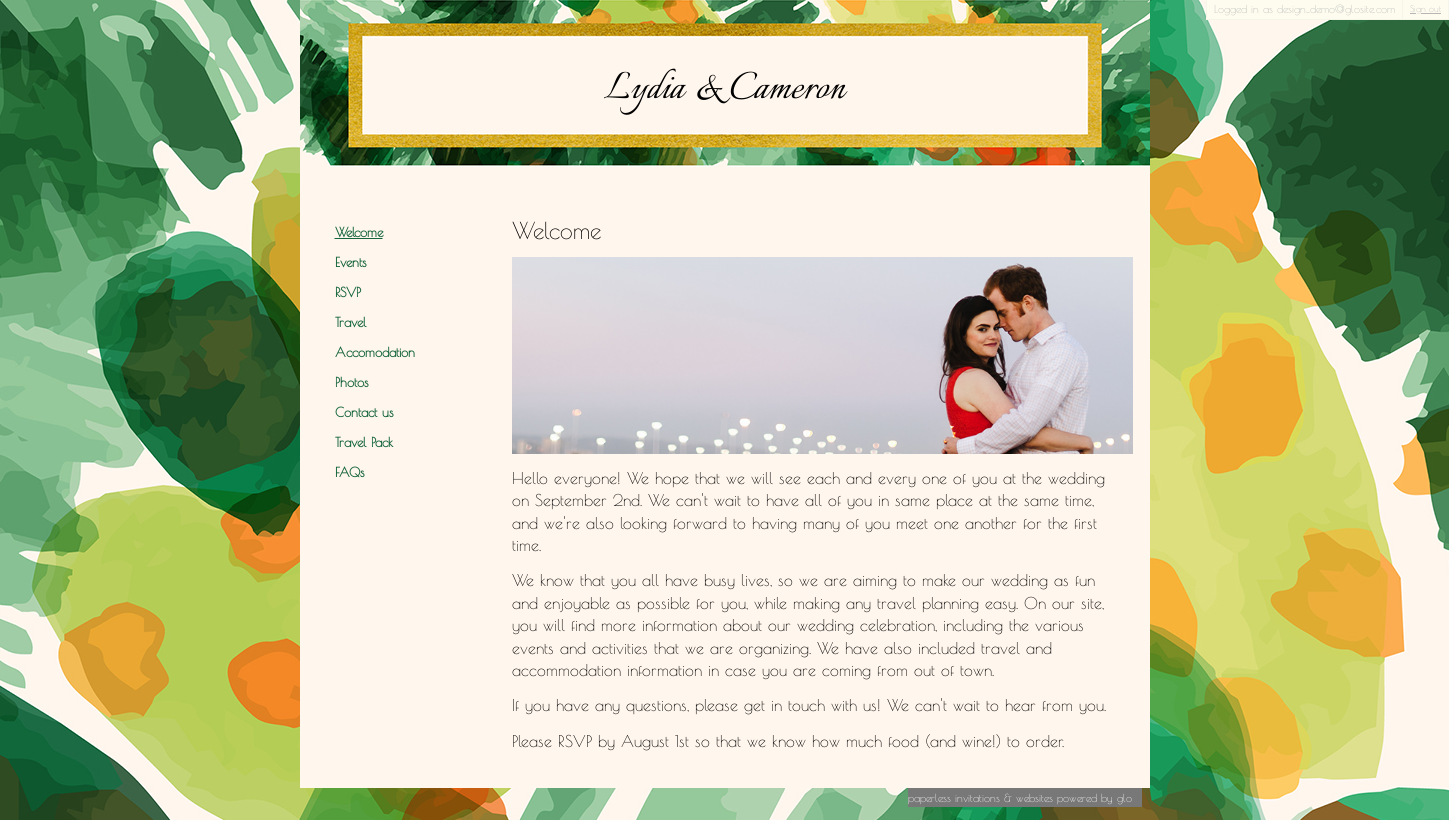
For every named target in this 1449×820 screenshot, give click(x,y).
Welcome (359, 232)
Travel (350, 322)
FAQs (349, 472)
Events (350, 262)
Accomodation (375, 352)
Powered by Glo (1094, 797)
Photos (351, 382)
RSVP (348, 292)
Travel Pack (364, 442)
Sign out (1425, 8)
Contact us (364, 412)
